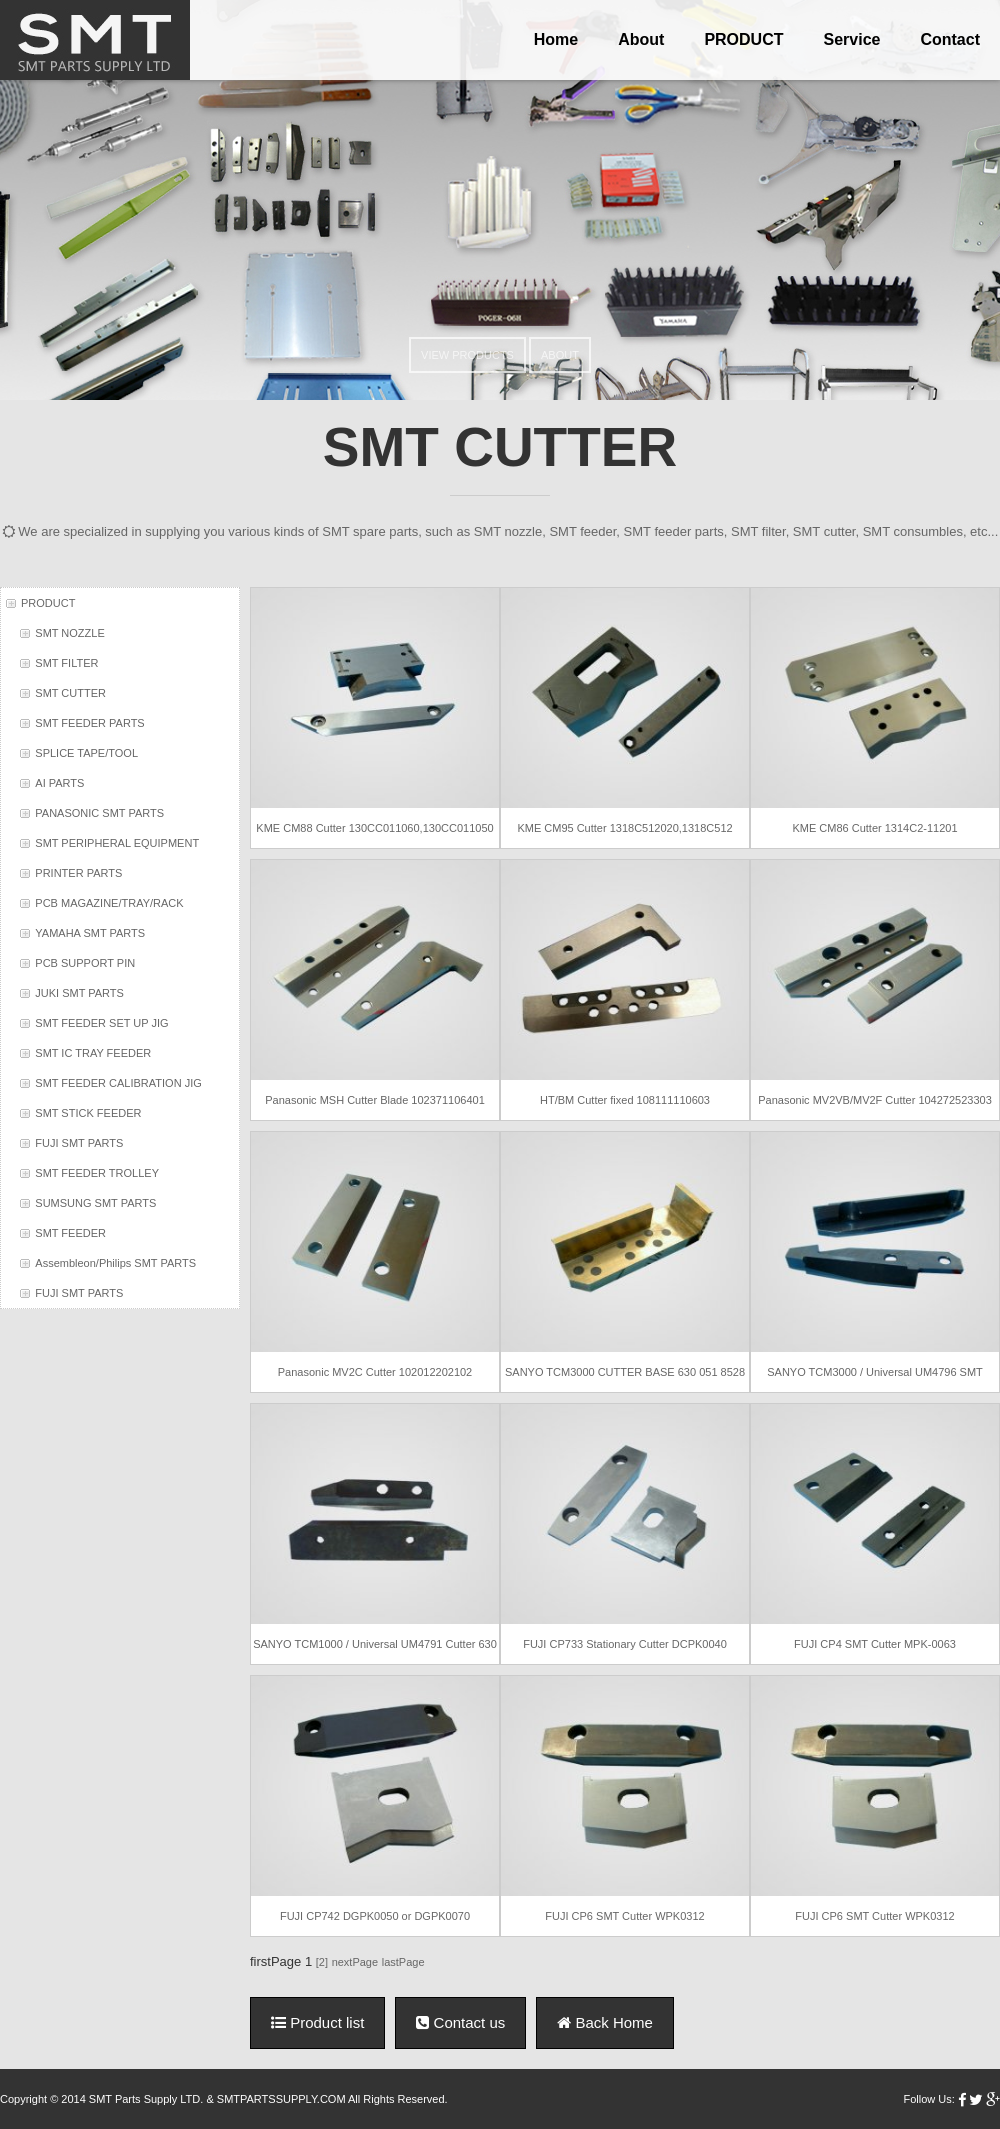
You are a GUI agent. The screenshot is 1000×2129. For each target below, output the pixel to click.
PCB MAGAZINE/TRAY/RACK (109, 903)
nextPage (355, 1962)
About (641, 39)
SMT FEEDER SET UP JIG (101, 1023)
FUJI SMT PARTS (79, 1143)
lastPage (403, 1962)
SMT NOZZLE (69, 633)
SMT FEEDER (70, 1233)
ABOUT (560, 355)
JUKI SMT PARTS (79, 993)
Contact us (460, 2022)
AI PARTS (59, 783)
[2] (322, 1962)
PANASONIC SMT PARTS (99, 813)
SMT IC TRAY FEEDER (93, 1053)
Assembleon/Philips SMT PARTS (115, 1263)
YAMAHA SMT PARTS (90, 933)
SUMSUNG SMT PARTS (95, 1203)
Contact (950, 39)
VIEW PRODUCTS (467, 355)
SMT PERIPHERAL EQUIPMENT (117, 843)
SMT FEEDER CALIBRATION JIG (118, 1083)
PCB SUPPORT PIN (85, 963)
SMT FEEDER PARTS (89, 723)
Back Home (605, 2022)
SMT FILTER (66, 663)
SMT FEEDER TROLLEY (97, 1173)
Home (556, 39)
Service (852, 39)
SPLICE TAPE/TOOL (86, 753)
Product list (317, 2022)
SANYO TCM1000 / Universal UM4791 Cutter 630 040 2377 (376, 1644)
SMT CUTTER (70, 693)
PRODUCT (743, 39)
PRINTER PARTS (78, 873)
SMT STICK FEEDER (88, 1113)
